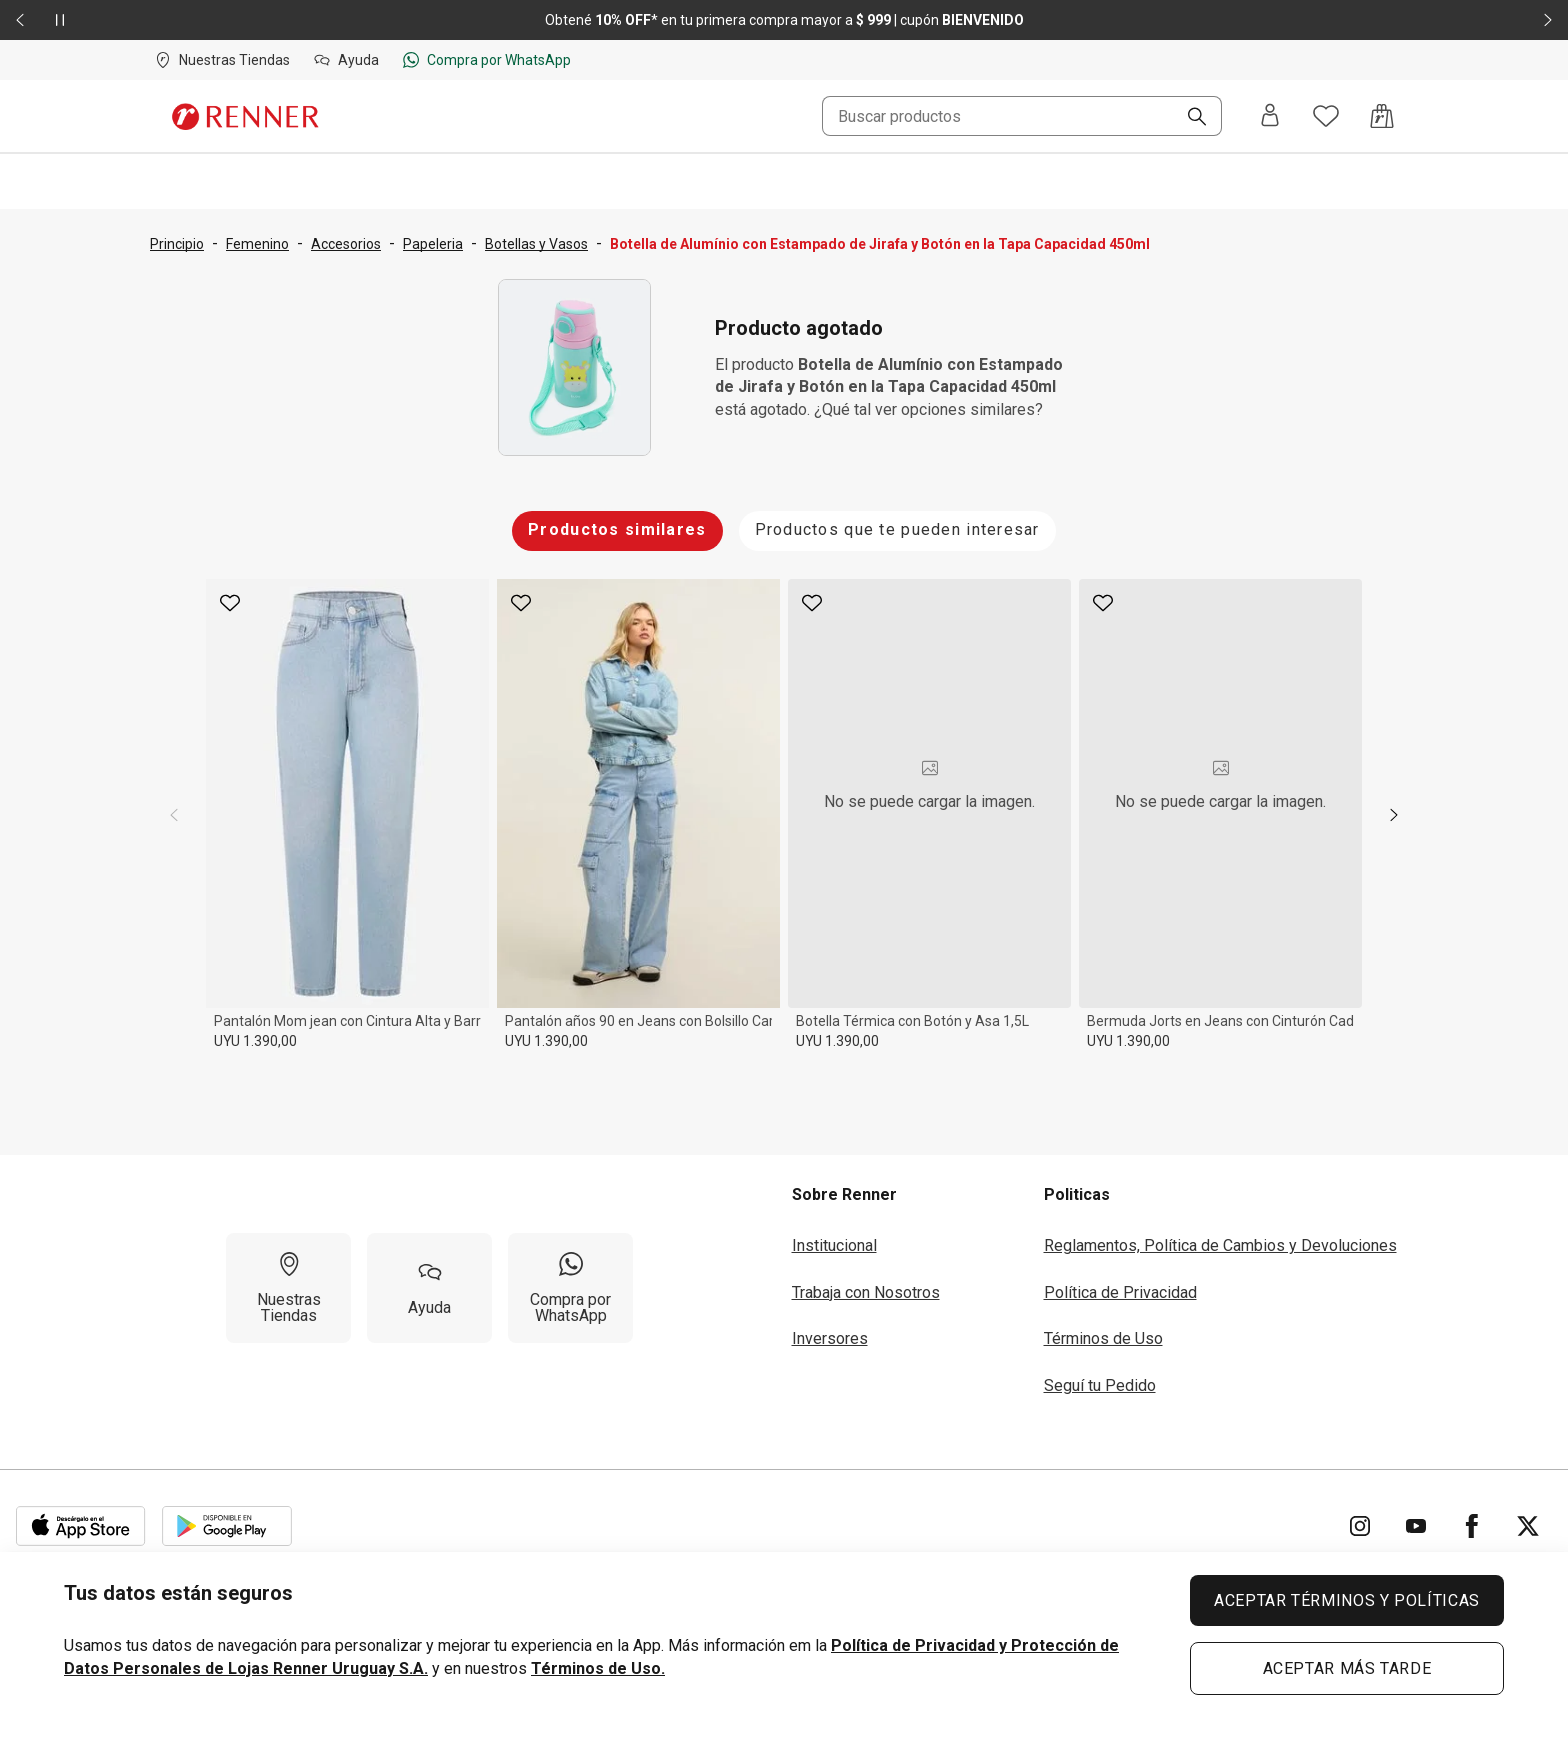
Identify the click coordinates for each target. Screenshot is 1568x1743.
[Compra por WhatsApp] (570, 1288)
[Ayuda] (429, 1288)
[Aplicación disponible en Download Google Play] (227, 1526)
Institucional (834, 1245)
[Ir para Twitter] (1528, 1526)
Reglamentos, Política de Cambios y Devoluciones (1220, 1245)
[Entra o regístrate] (1270, 116)
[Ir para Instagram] (1360, 1526)
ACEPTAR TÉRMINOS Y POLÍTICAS (1347, 1600)
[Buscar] (1189, 118)
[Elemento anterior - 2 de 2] (20, 20)
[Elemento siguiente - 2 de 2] (1548, 20)
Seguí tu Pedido (1100, 1385)
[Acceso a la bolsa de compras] (1382, 116)
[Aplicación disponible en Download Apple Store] (81, 1526)
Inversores (830, 1338)
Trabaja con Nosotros (866, 1292)
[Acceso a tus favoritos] (1326, 116)
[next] (1394, 815)
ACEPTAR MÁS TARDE (1347, 1668)
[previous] (174, 815)
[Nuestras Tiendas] (288, 1288)
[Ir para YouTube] (1416, 1526)
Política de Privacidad (1120, 1292)
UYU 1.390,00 (255, 1041)
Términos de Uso (1103, 1338)
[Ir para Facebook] (1472, 1526)
